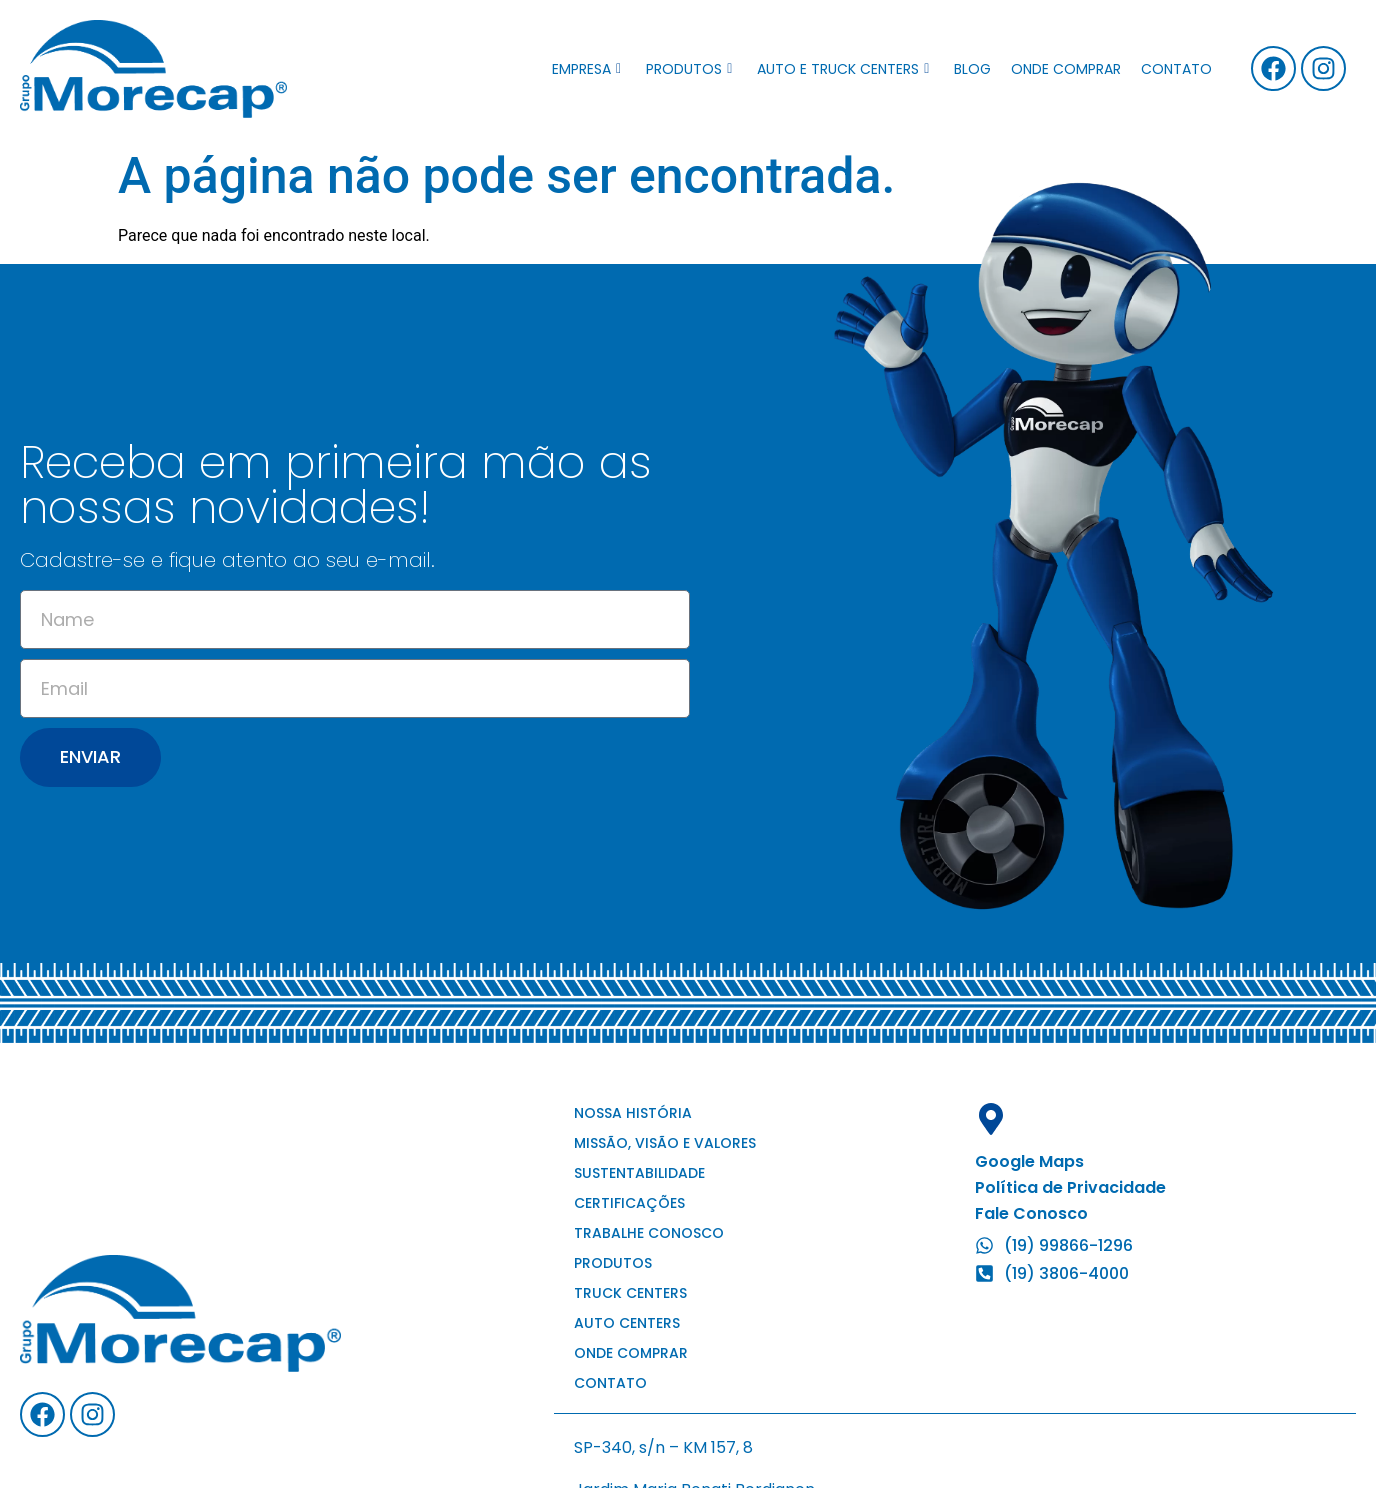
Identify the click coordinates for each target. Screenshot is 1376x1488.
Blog (972, 69)
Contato (1176, 69)
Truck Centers (630, 1293)
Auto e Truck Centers (843, 69)
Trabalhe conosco (649, 1233)
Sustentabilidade (639, 1173)
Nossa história (633, 1113)
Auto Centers (627, 1323)
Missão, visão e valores (665, 1143)
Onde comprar (1066, 69)
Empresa (586, 69)
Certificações (629, 1203)
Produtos (689, 69)
